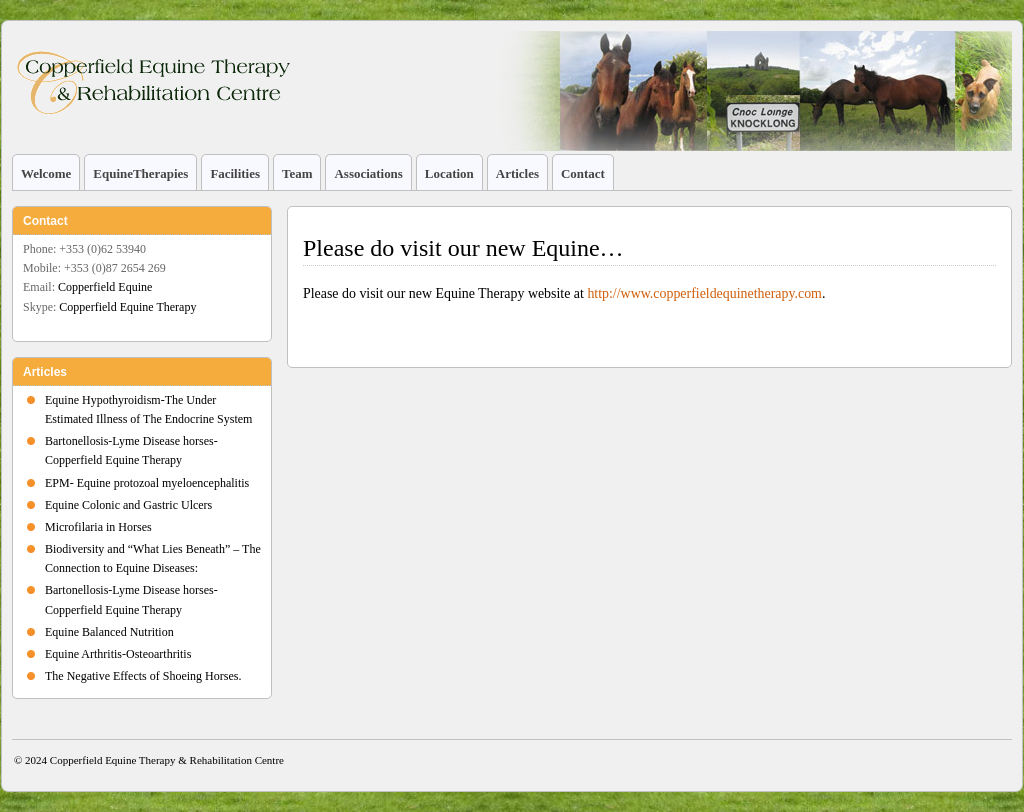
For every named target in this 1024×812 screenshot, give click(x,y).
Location (449, 173)
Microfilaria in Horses (98, 527)
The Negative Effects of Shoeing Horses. (143, 676)
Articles (517, 173)
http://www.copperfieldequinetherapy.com (704, 293)
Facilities (235, 173)
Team (297, 173)
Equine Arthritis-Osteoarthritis (118, 654)
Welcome (46, 173)
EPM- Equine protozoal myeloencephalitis (147, 483)
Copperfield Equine (105, 287)
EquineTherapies (140, 173)
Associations (368, 173)
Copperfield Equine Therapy (127, 307)
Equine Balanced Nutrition (109, 632)
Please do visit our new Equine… (463, 248)
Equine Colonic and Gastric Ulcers (128, 505)
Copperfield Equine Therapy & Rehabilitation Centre (167, 760)
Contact (583, 173)
